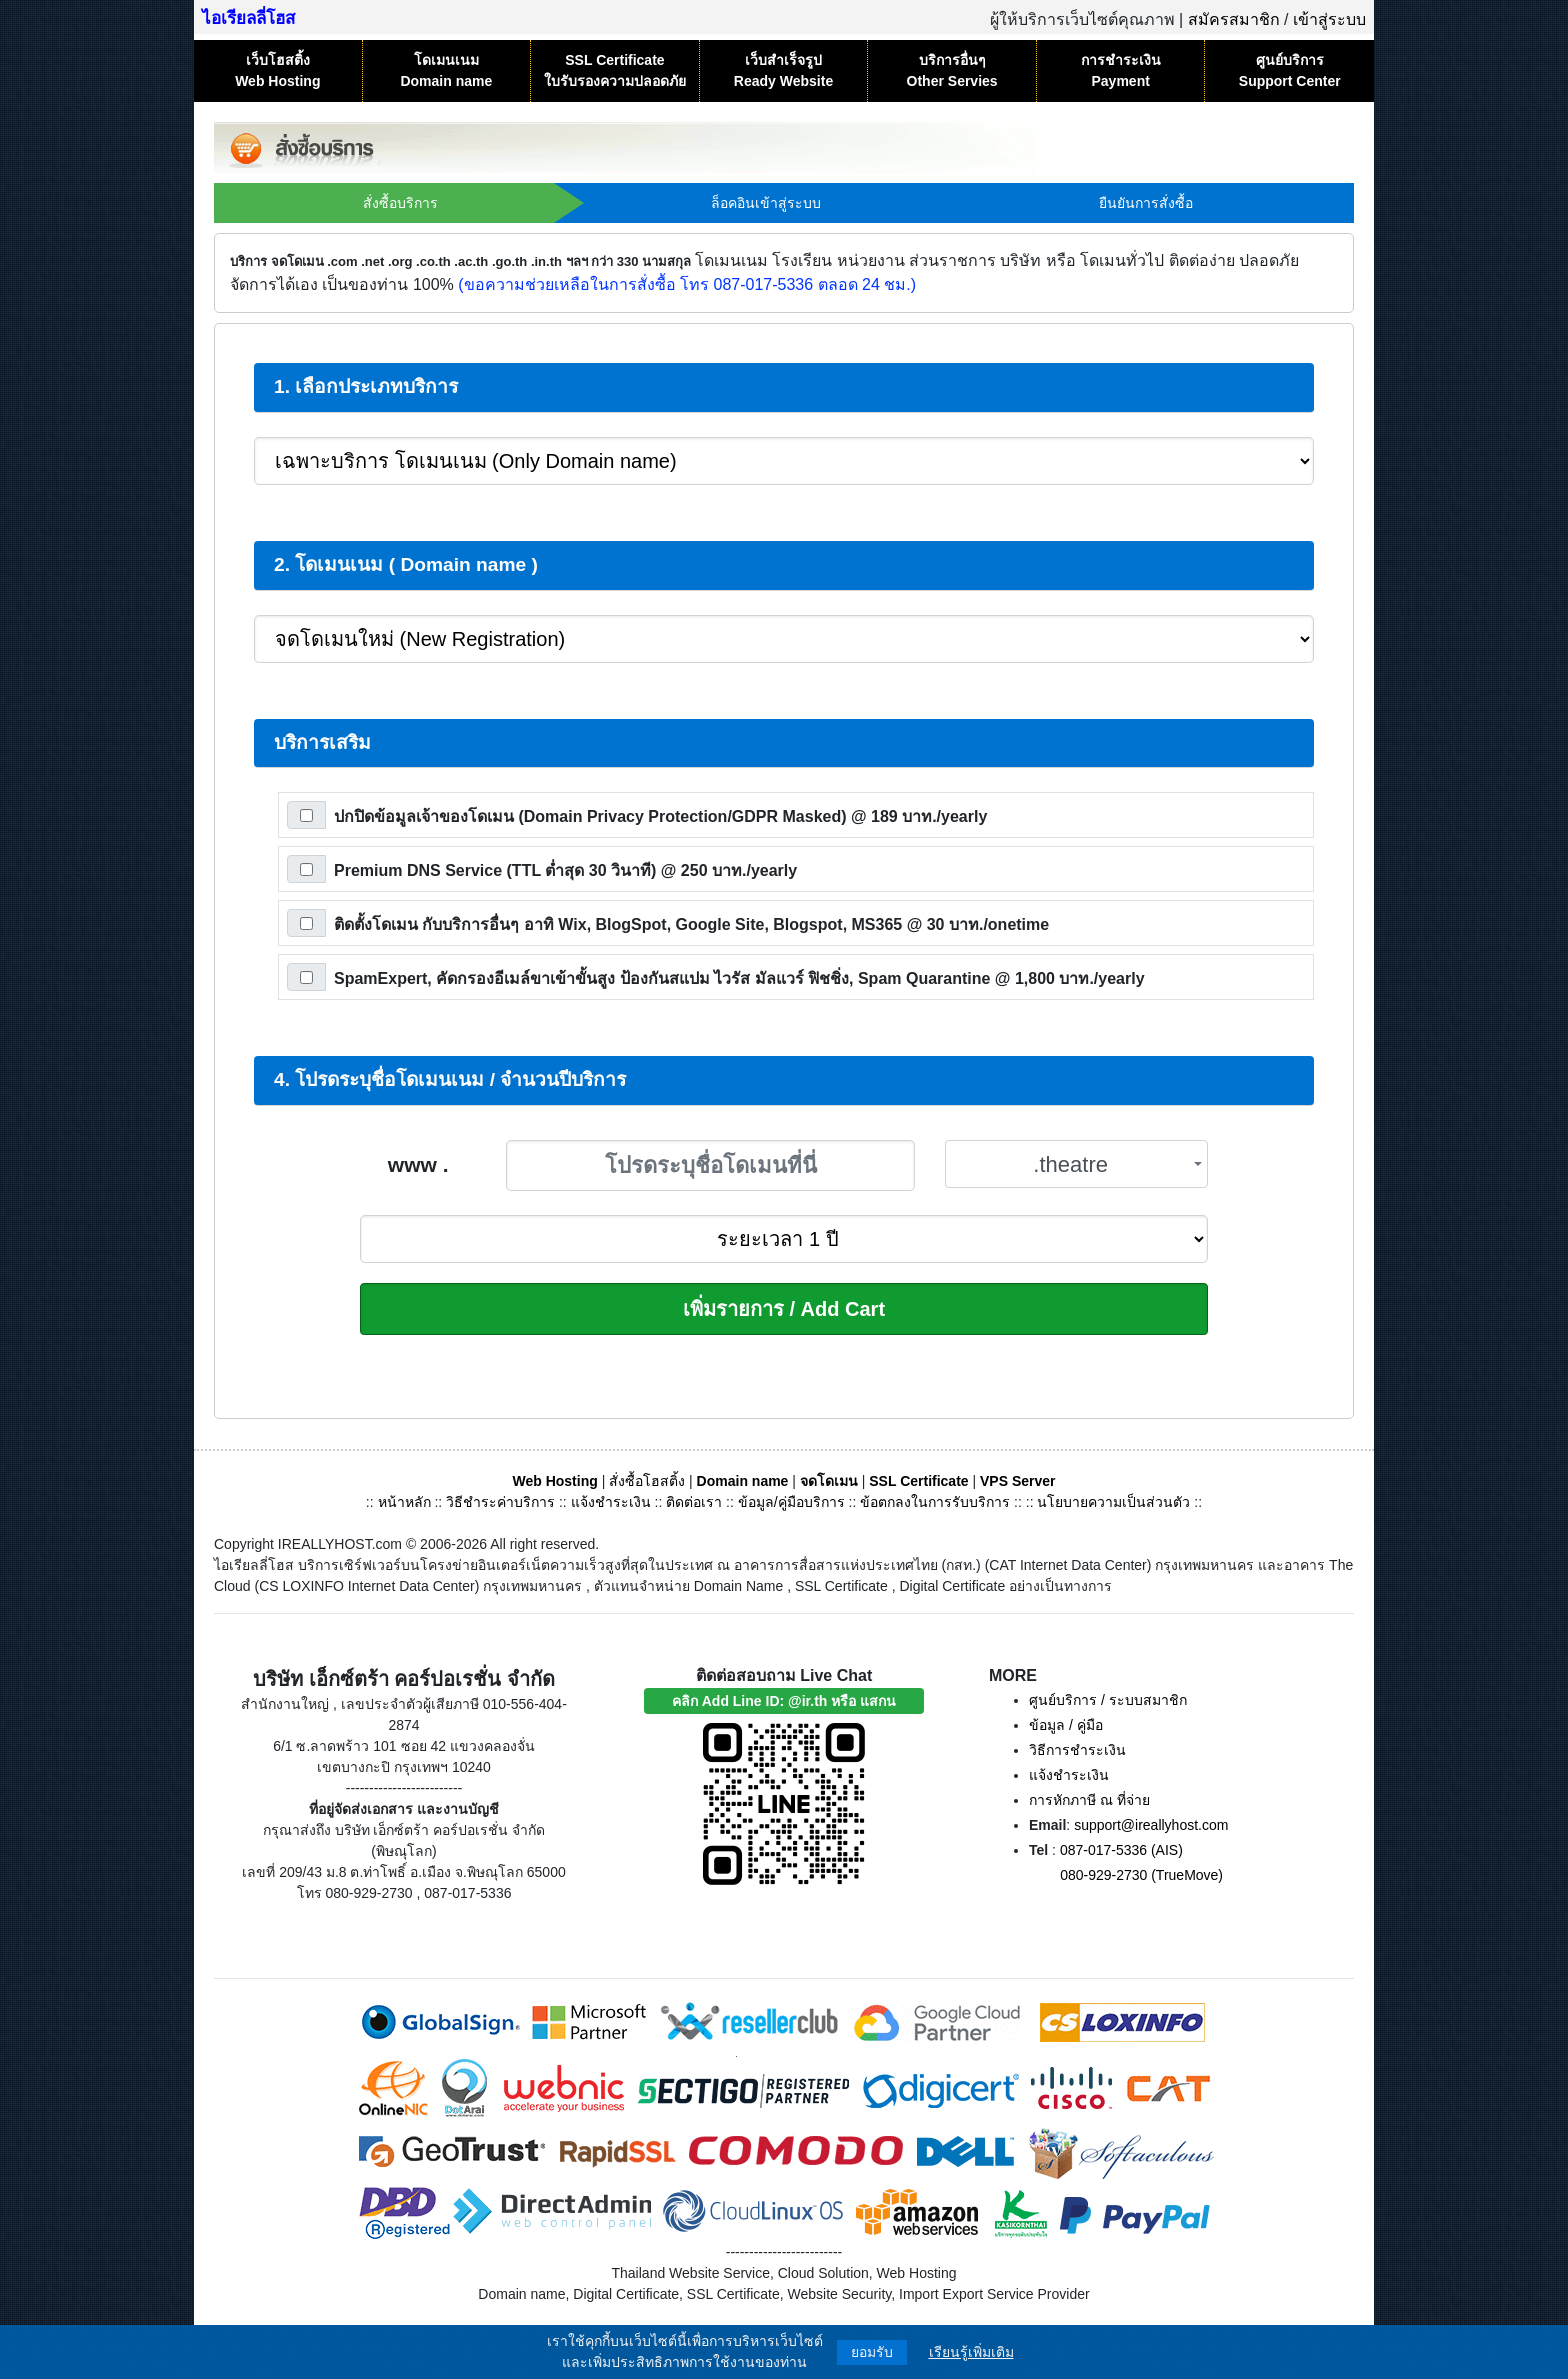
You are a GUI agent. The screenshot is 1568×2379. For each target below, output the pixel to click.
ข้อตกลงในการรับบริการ (935, 1502)
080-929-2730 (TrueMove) (1141, 1875)
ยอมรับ (872, 2352)
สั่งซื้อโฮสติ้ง (647, 1481)
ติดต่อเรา (694, 1502)
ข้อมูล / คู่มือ (1066, 1725)
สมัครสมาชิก (1234, 19)
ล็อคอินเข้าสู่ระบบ (766, 203)
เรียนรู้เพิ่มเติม (971, 2352)
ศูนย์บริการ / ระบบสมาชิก (1108, 1700)
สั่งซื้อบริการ (400, 203)
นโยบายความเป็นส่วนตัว (1113, 1502)
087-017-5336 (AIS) (1121, 1850)
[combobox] (1076, 1164)
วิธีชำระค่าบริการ (500, 1502)
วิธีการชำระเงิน (1077, 1750)
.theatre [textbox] (1070, 1164)
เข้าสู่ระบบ (1329, 19)
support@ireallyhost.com (1151, 1825)
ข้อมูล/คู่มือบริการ (791, 1502)
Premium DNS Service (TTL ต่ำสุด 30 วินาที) (565, 870)
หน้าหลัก (406, 1502)
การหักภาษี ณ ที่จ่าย (1089, 1800)
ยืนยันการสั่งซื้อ (1146, 203)
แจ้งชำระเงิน (611, 1502)
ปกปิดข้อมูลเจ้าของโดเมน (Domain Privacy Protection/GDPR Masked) (660, 816)
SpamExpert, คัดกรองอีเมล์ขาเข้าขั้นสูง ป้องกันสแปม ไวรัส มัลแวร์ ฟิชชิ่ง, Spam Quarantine (739, 978)
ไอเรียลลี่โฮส (248, 18)
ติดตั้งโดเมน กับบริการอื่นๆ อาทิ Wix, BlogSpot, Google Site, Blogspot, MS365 (691, 924)
